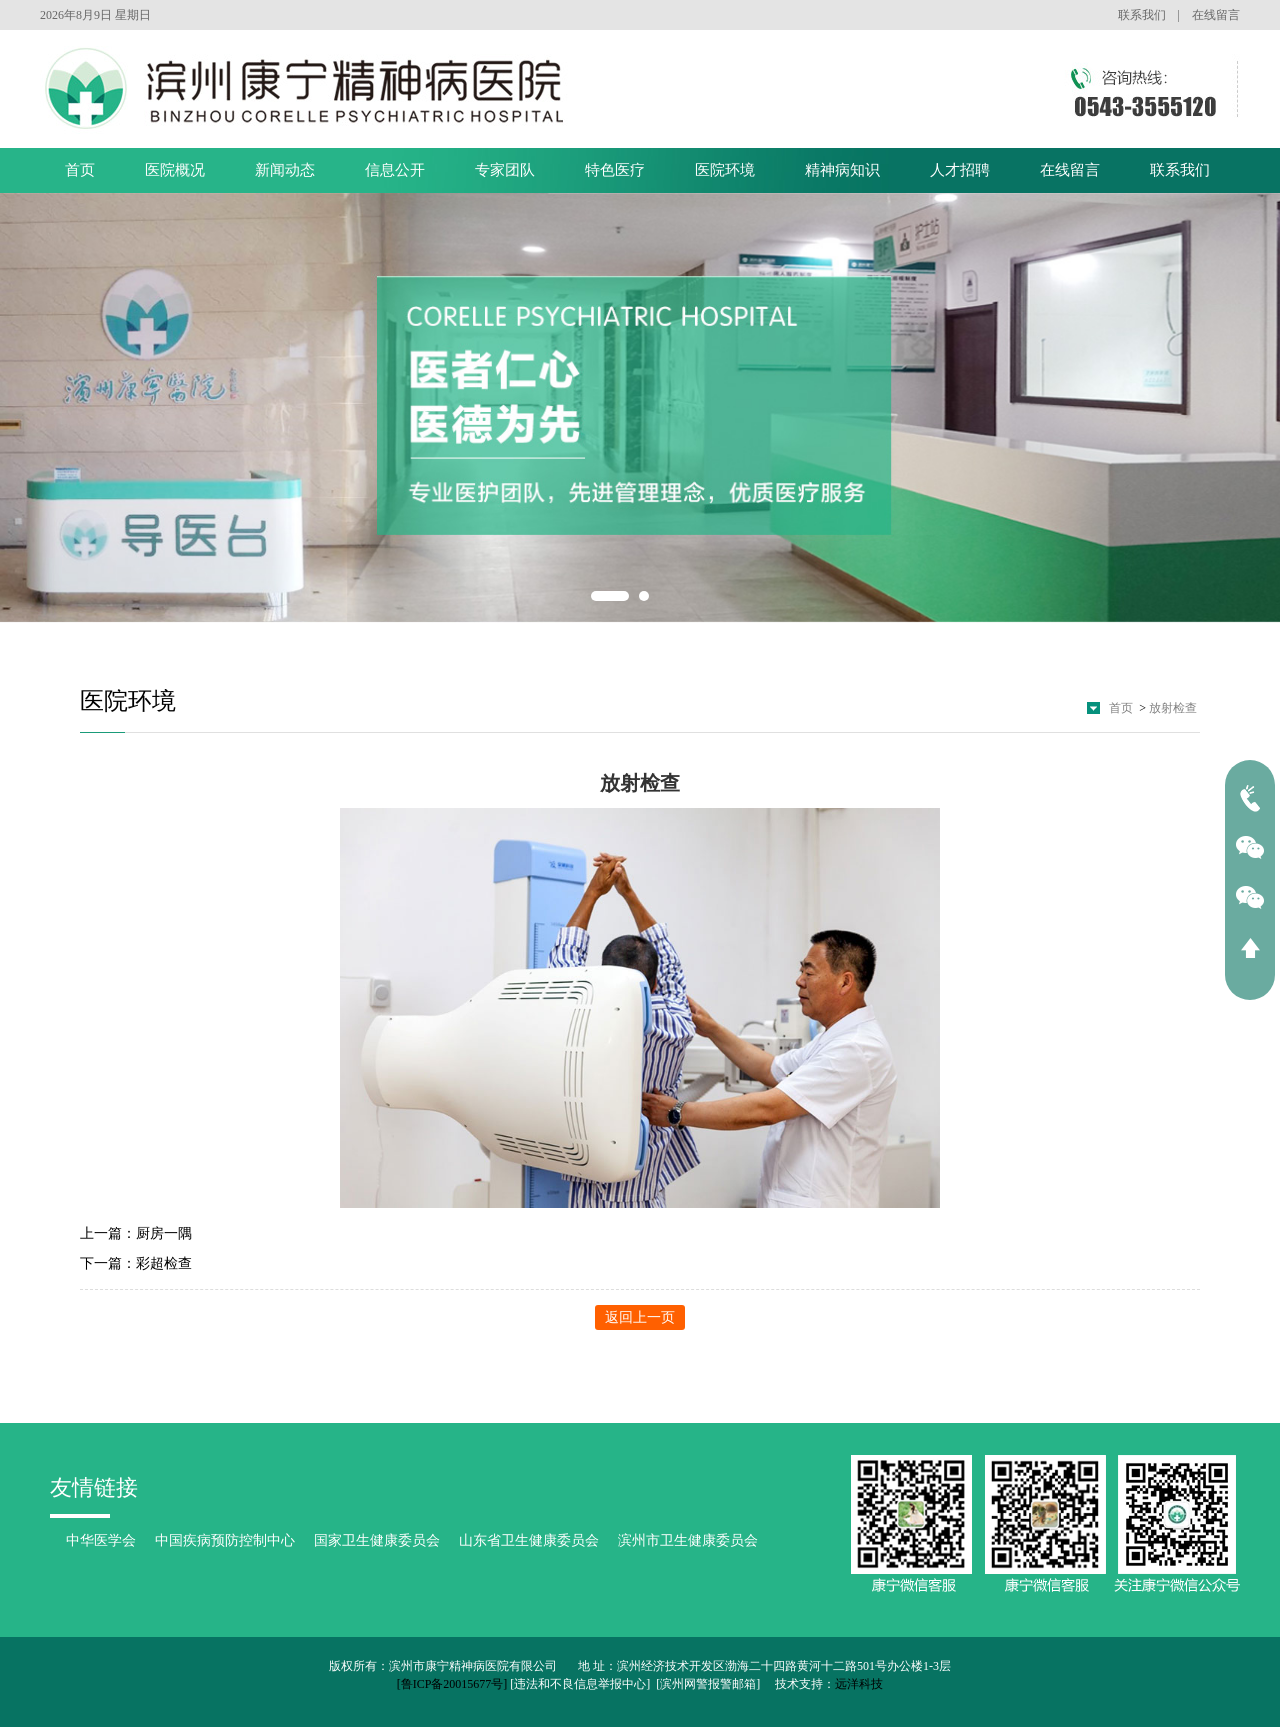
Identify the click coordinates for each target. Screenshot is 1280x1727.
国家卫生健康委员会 (377, 1540)
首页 (80, 170)
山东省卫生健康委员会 (529, 1540)
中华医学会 (101, 1540)
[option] (640, 408)
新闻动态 (285, 170)
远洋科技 (859, 1684)
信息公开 (395, 170)
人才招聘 (960, 170)
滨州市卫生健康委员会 (688, 1540)
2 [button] (644, 596)
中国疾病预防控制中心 (225, 1540)
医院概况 (175, 170)
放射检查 (1173, 708)
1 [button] (610, 596)
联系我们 (1142, 15)
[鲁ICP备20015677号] (452, 1684)
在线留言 (1216, 15)
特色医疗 (615, 170)
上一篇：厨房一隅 (136, 1233)
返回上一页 (640, 1317)
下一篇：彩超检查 (136, 1263)
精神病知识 (842, 170)
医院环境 (725, 170)
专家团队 (505, 170)
